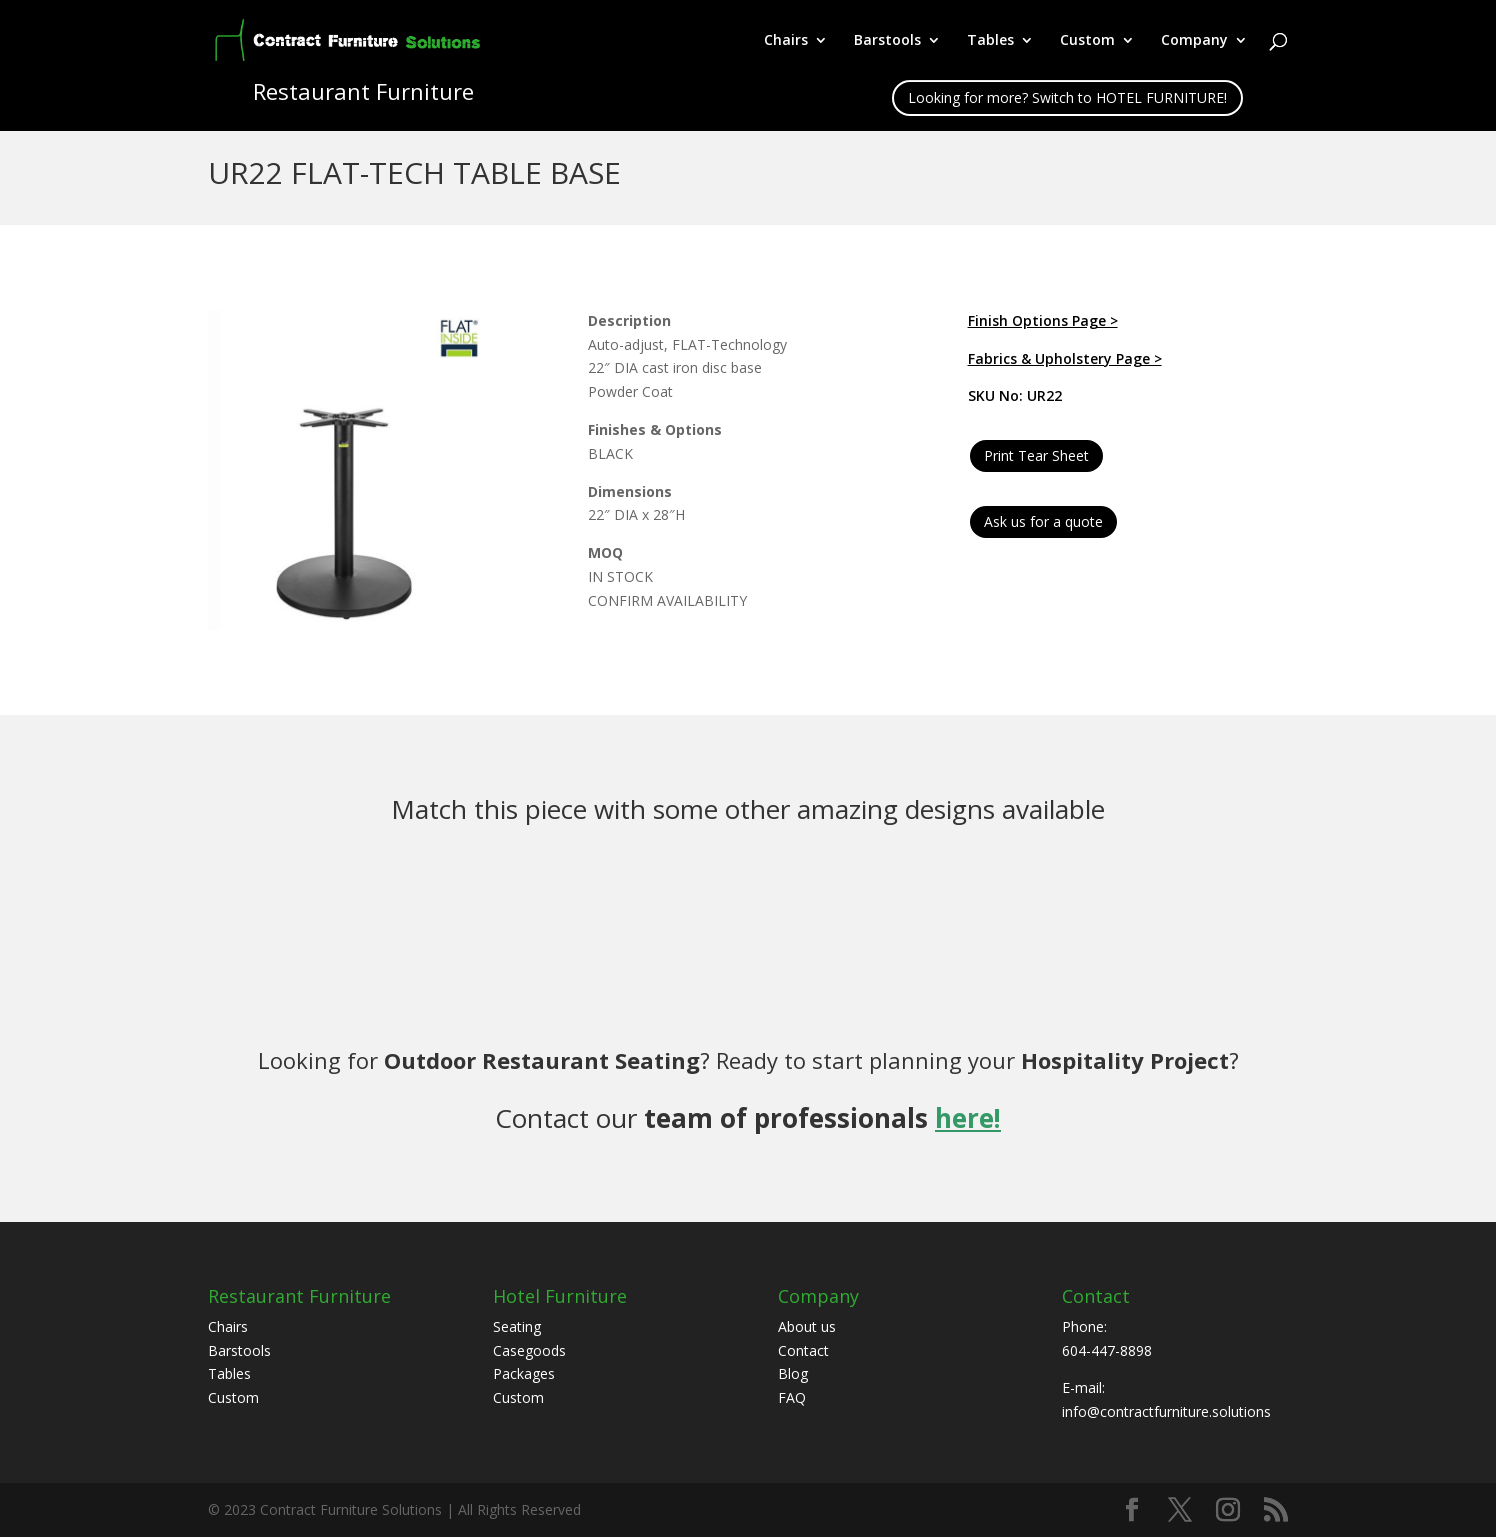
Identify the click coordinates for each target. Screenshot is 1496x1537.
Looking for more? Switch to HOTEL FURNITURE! (1067, 97)
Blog (793, 1373)
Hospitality (1082, 1060)
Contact (803, 1350)
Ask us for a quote (1043, 521)
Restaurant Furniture (299, 1296)
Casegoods (529, 1350)
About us (807, 1326)
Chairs (786, 41)
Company (1194, 41)
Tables (990, 41)
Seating (517, 1326)
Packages (524, 1373)
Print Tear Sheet (1036, 455)
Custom (1087, 41)
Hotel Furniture (560, 1296)
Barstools (887, 41)
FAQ (792, 1397)
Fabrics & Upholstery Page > (1065, 358)
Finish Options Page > (1043, 320)
